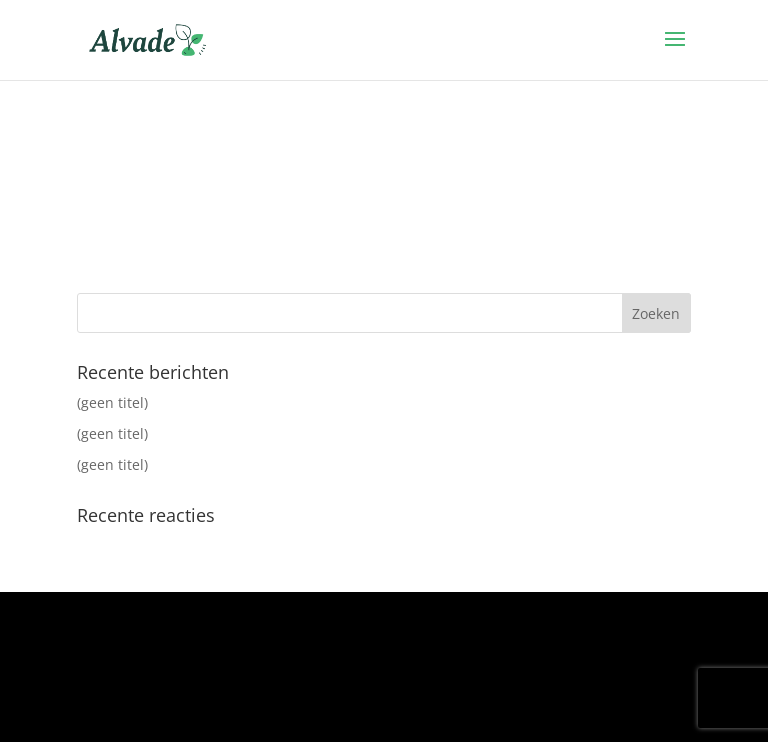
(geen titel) (112, 402)
